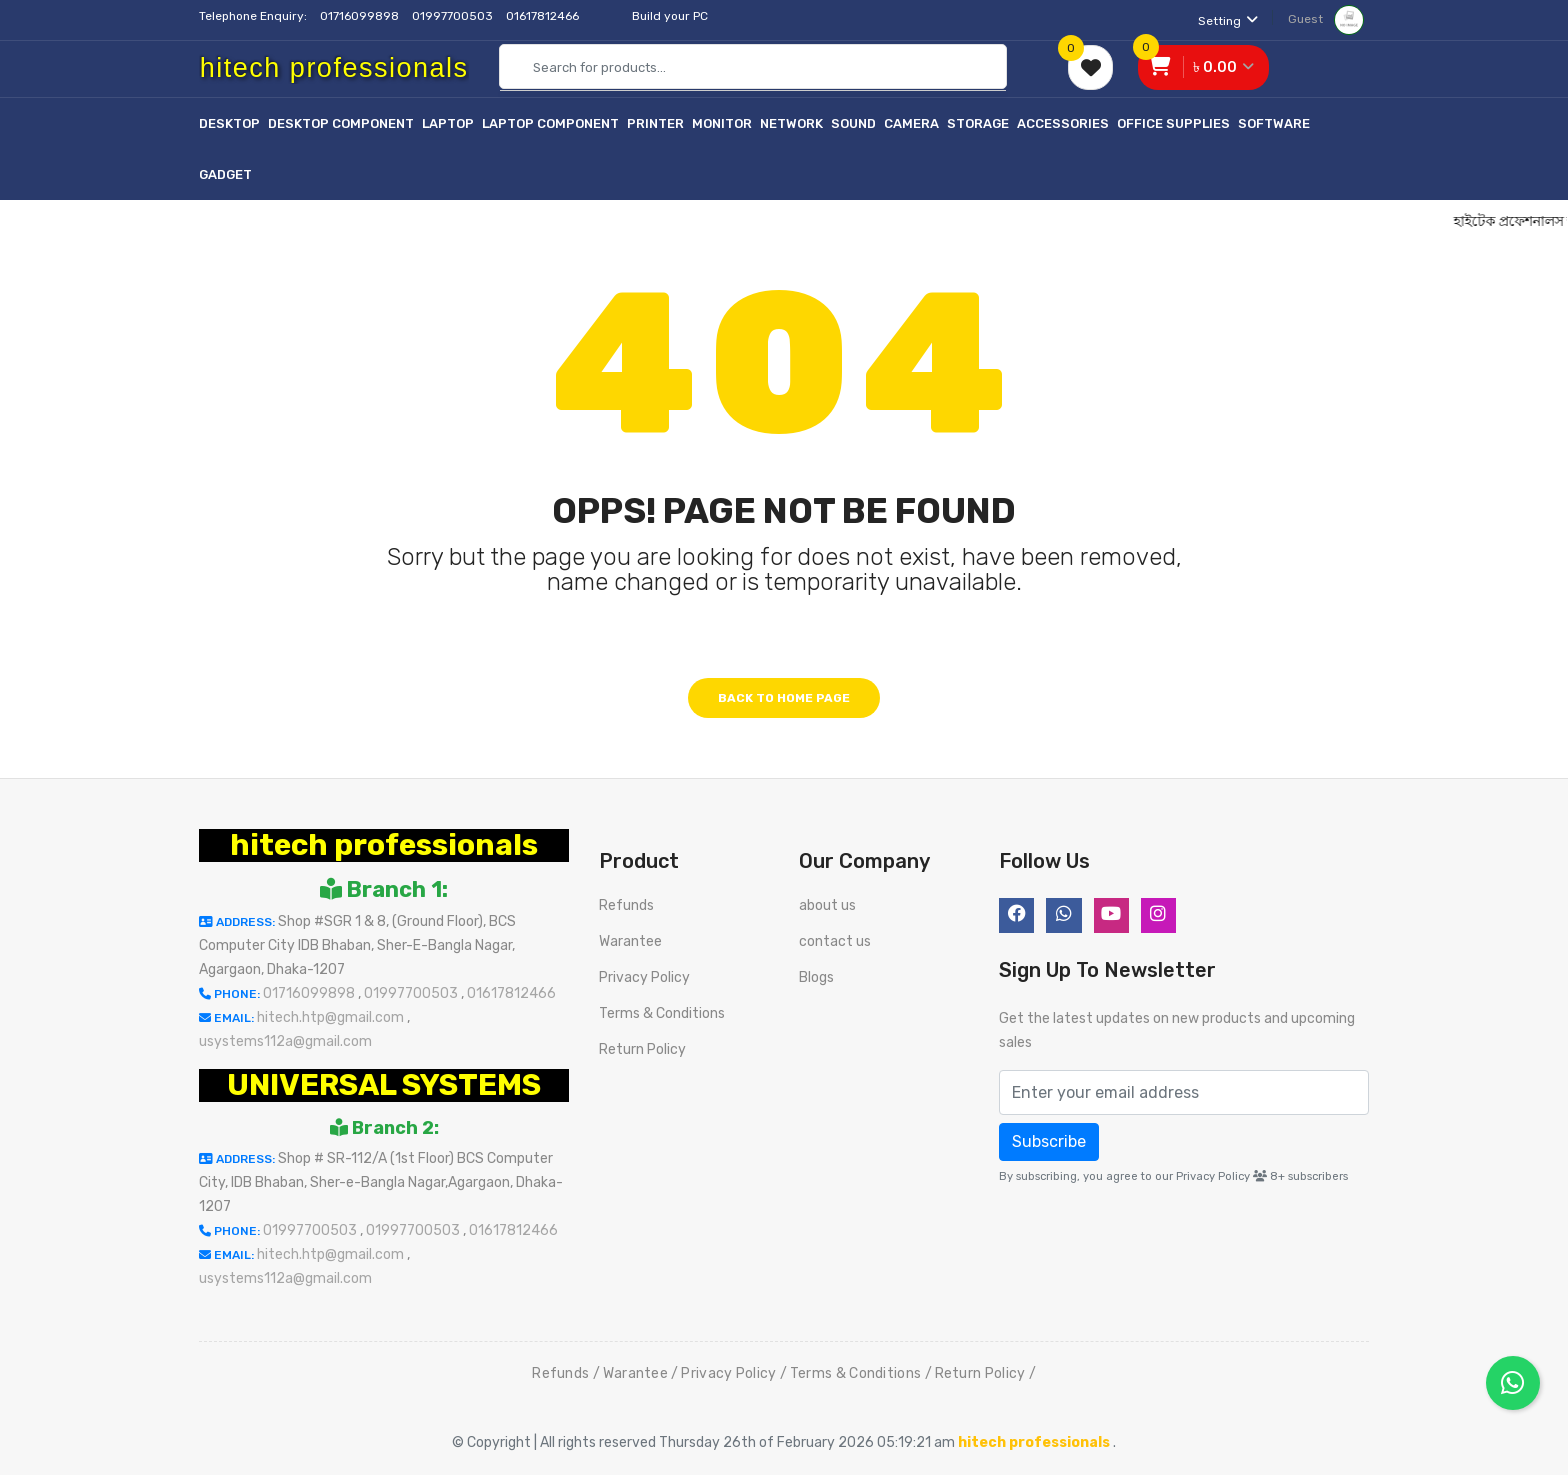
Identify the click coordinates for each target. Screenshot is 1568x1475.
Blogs (816, 977)
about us (827, 905)
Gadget (225, 174)
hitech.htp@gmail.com (332, 1017)
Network (791, 123)
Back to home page (784, 698)
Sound (853, 123)
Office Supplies (1173, 123)
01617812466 (544, 16)
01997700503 (454, 16)
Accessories (1063, 123)
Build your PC (670, 16)
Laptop (448, 123)
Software (1274, 123)
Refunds (626, 905)
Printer (655, 123)
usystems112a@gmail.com (285, 1041)
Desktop (229, 123)
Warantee (630, 941)
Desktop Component (341, 123)
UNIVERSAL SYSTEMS (384, 1085)
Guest (1326, 19)
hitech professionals (384, 845)
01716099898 (361, 16)
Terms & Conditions (662, 1013)
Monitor (722, 123)
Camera (911, 123)
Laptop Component (550, 123)
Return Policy (642, 1049)
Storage (978, 123)
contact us (835, 941)
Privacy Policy (644, 977)
